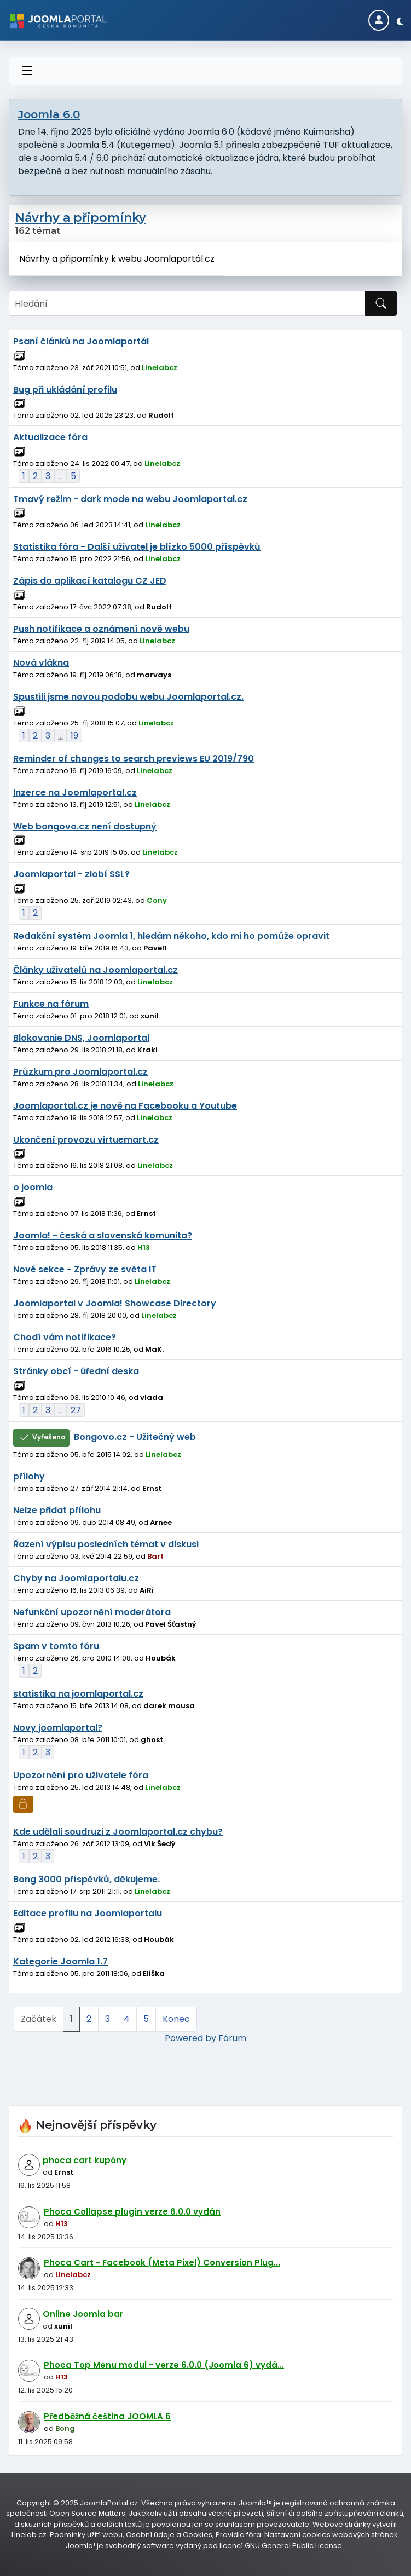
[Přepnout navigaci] (27, 71)
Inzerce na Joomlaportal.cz (75, 792)
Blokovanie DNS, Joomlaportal (81, 1037)
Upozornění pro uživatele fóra (80, 1775)
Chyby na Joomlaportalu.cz (76, 1578)
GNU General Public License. (294, 2545)
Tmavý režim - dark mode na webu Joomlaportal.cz (130, 499)
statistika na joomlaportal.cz (78, 1693)
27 (76, 1410)
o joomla (33, 1187)
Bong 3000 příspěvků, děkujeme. (86, 1879)
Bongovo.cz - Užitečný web (135, 1436)
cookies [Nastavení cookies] (316, 2534)
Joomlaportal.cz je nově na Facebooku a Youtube (125, 1105)
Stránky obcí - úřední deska (76, 1371)
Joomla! (80, 2545)
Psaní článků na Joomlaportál (81, 341)
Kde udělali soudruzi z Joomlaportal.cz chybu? (118, 1831)
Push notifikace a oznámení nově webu (101, 629)
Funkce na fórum (51, 1004)
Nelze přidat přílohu (57, 1510)
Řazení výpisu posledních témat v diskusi (106, 1544)
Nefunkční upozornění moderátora (92, 1612)
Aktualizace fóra (50, 437)
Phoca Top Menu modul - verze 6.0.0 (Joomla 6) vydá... (164, 2365)
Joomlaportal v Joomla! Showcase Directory (114, 1303)
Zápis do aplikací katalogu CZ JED (89, 580)
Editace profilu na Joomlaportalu (87, 1913)
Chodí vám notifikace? (64, 1337)
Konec (176, 2019)
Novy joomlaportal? (57, 1727)
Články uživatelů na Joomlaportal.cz (95, 970)
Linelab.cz (29, 2534)
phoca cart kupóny (84, 2160)
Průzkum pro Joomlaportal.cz (80, 1071)
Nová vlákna (41, 662)
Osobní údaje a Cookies (169, 2534)
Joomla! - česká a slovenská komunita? (102, 1235)
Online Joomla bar (83, 2314)
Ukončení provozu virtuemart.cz (86, 1139)
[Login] (378, 20)
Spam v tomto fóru (56, 1646)
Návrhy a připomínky (80, 217)
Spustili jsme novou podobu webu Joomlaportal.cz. (128, 696)
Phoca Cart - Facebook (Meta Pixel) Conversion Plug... (162, 2262)
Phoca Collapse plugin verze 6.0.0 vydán (132, 2211)
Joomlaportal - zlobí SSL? (71, 874)
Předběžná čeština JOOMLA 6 (107, 2416)
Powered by (190, 2038)
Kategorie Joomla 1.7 (60, 1961)
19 (74, 735)
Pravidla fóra (238, 2534)
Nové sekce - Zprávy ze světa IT (85, 1269)
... (60, 476)
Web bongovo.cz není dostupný (85, 826)
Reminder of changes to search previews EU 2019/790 (133, 758)
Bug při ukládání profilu (65, 389)
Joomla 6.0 (49, 114)
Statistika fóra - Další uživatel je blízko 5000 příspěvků (137, 546)
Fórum (232, 2038)
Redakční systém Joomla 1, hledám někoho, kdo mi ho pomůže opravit (171, 936)
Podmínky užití (75, 2534)
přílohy (29, 1476)
